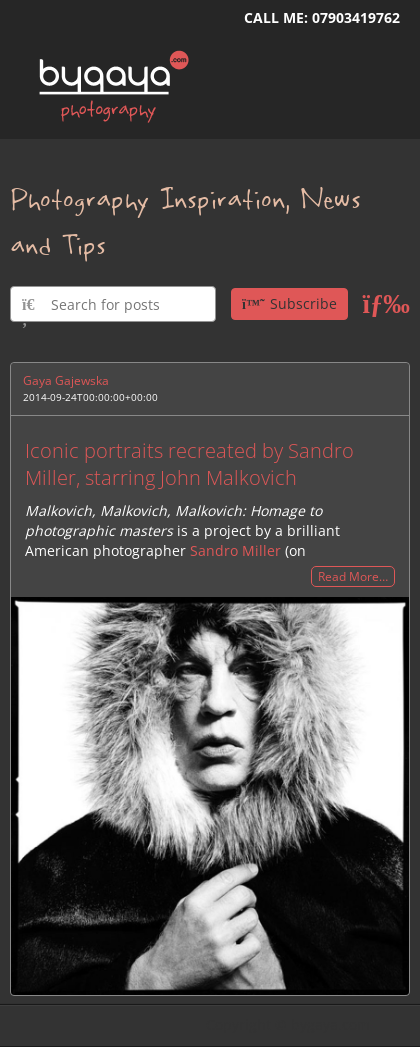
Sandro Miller (235, 550)
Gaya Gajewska (66, 380)
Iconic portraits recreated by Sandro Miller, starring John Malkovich (189, 464)
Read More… (353, 576)
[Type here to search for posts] (113, 304)
